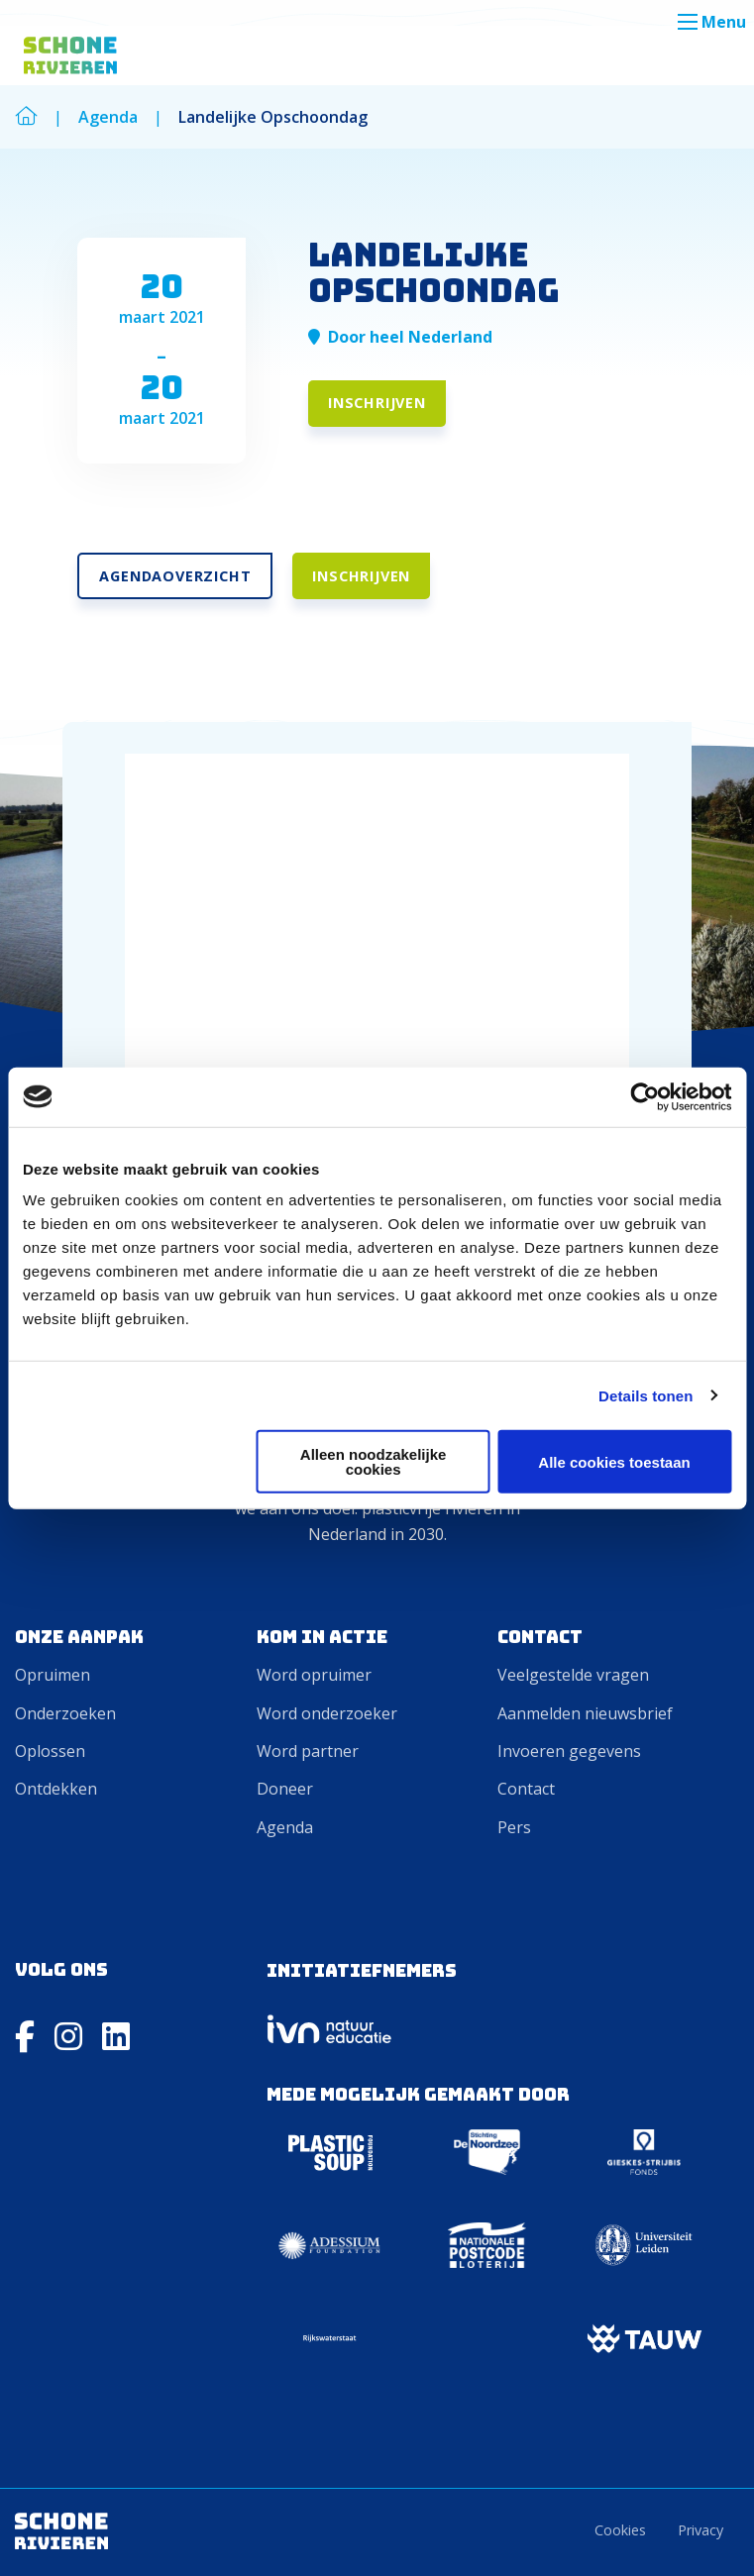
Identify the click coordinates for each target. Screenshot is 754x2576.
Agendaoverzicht (175, 576)
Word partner (308, 1751)
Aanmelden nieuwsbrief (585, 1713)
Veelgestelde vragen (573, 1675)
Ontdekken (56, 1789)
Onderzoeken (65, 1713)
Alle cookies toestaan (614, 1461)
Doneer (285, 1789)
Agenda (285, 1827)
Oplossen (50, 1751)
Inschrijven (377, 402)
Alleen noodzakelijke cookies (373, 1462)
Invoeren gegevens (569, 1751)
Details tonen (645, 1395)
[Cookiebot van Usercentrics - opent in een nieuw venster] (644, 1096)
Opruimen (52, 1675)
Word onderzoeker (327, 1713)
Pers (514, 1827)
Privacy (700, 2530)
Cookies (620, 2530)
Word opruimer (314, 1675)
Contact (526, 1789)
